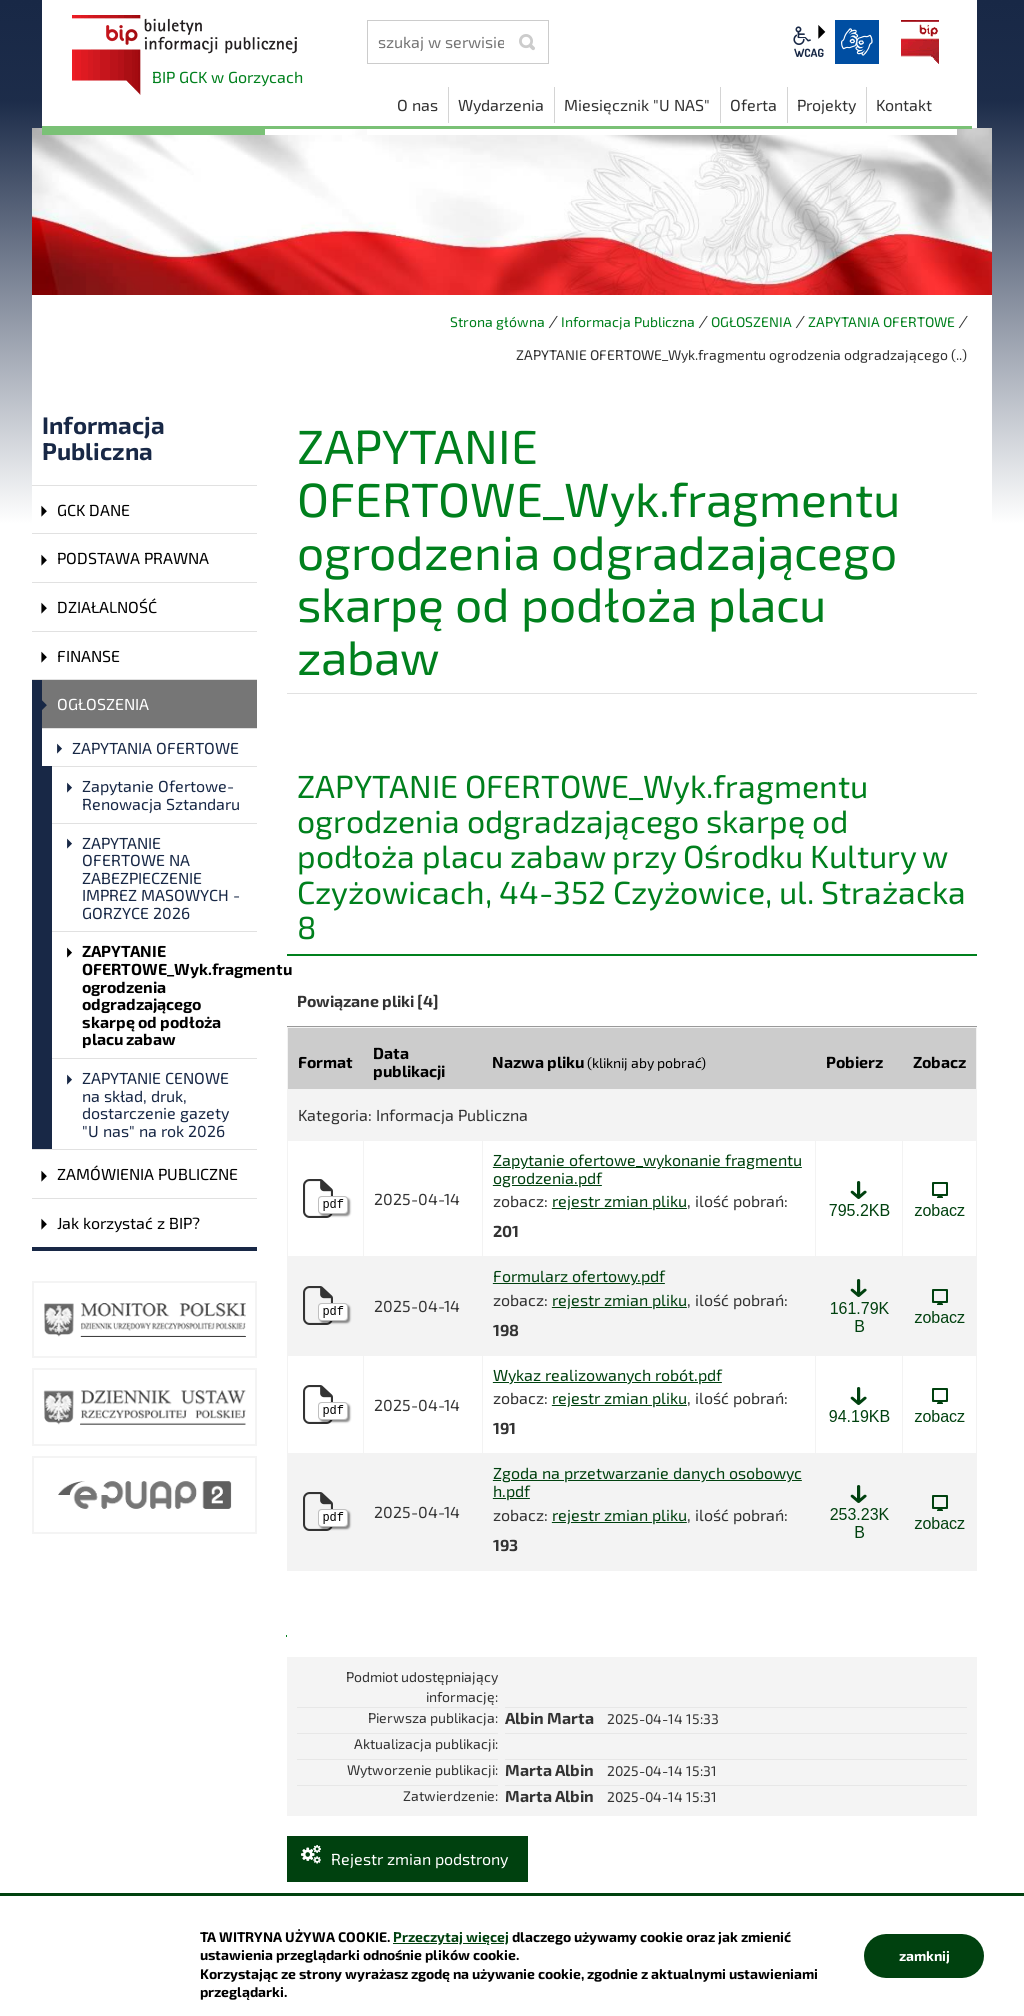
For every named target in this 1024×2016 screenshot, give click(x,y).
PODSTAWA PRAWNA (133, 557)
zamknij (924, 1955)
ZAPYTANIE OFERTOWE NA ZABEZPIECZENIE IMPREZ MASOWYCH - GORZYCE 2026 (161, 877)
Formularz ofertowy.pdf (579, 1276)
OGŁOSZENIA (751, 321)
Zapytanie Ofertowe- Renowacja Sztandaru (161, 794)
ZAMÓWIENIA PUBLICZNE (147, 1173)
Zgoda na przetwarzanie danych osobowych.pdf (647, 1481)
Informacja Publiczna (628, 321)
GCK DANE (93, 509)
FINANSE (88, 655)
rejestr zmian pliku (619, 1200)
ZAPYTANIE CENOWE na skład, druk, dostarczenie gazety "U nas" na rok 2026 (155, 1104)
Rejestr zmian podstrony (419, 1858)
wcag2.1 (809, 42)
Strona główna (497, 321)
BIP (920, 42)
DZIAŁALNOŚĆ (107, 606)
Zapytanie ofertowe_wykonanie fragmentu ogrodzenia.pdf (647, 1168)
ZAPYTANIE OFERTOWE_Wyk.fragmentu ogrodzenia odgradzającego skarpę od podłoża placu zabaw (169, 994)
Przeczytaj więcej (451, 1936)
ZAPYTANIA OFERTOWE (881, 321)
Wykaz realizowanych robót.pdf (607, 1375)
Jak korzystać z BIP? (128, 1222)
